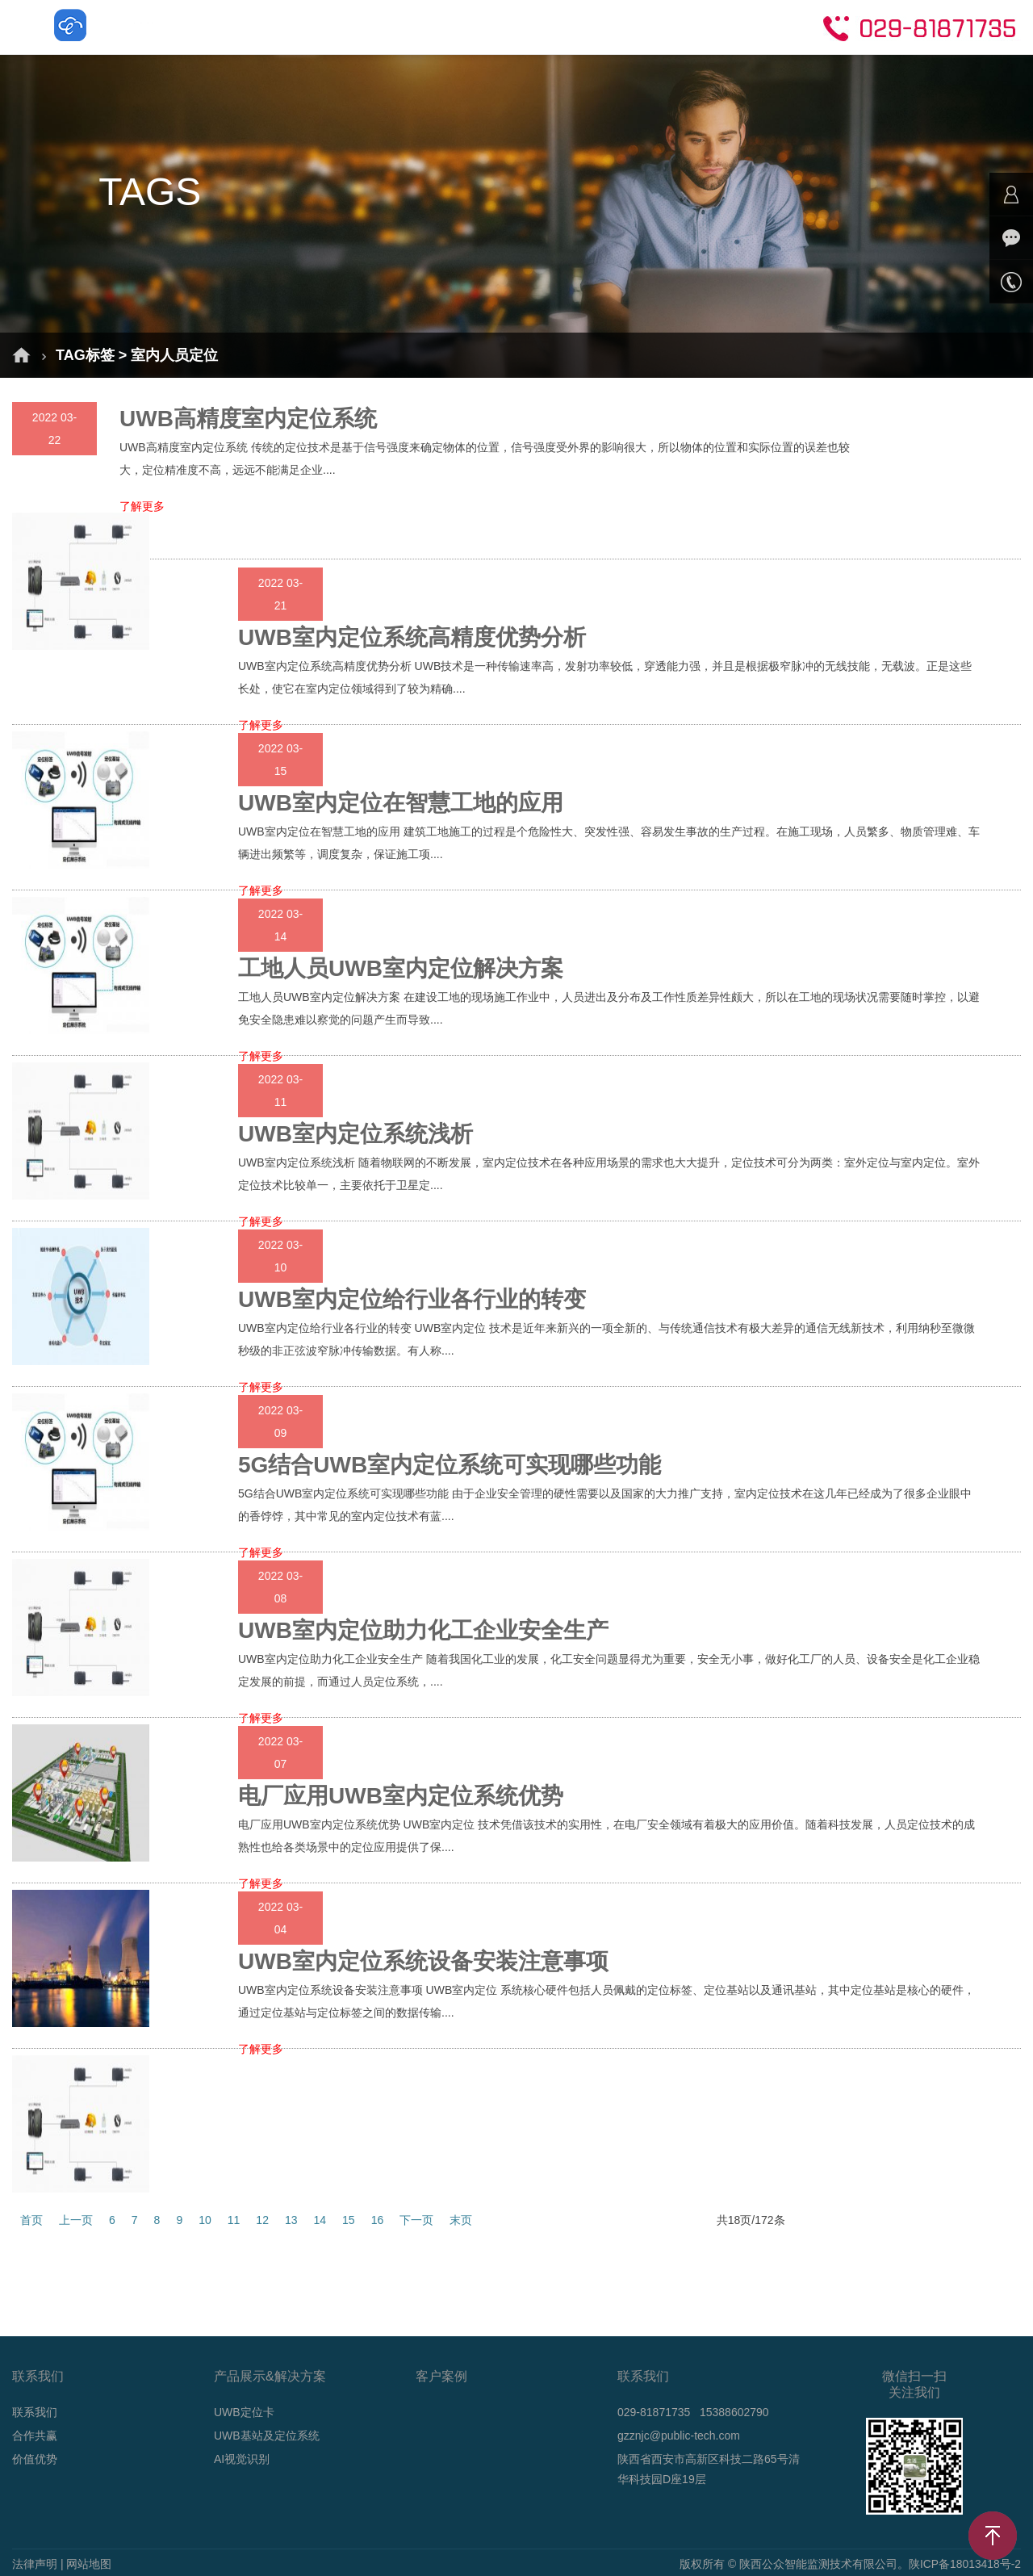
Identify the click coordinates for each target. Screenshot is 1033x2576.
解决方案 (281, 26)
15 (348, 2220)
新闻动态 (557, 26)
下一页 (416, 2220)
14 (320, 2220)
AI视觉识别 (242, 2458)
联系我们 (34, 2412)
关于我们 (741, 26)
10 (205, 2220)
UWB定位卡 (244, 2412)
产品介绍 (373, 26)
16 (377, 2220)
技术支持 (649, 26)
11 (234, 2220)
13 (291, 2220)
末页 (461, 2220)
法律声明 (34, 2563)
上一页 (76, 2220)
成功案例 (465, 26)
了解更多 (142, 507)
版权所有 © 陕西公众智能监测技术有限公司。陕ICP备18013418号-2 (850, 2563)
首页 (202, 26)
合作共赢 (34, 2435)
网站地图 (88, 2563)
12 (262, 2220)
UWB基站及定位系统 (267, 2435)
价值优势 (34, 2458)
